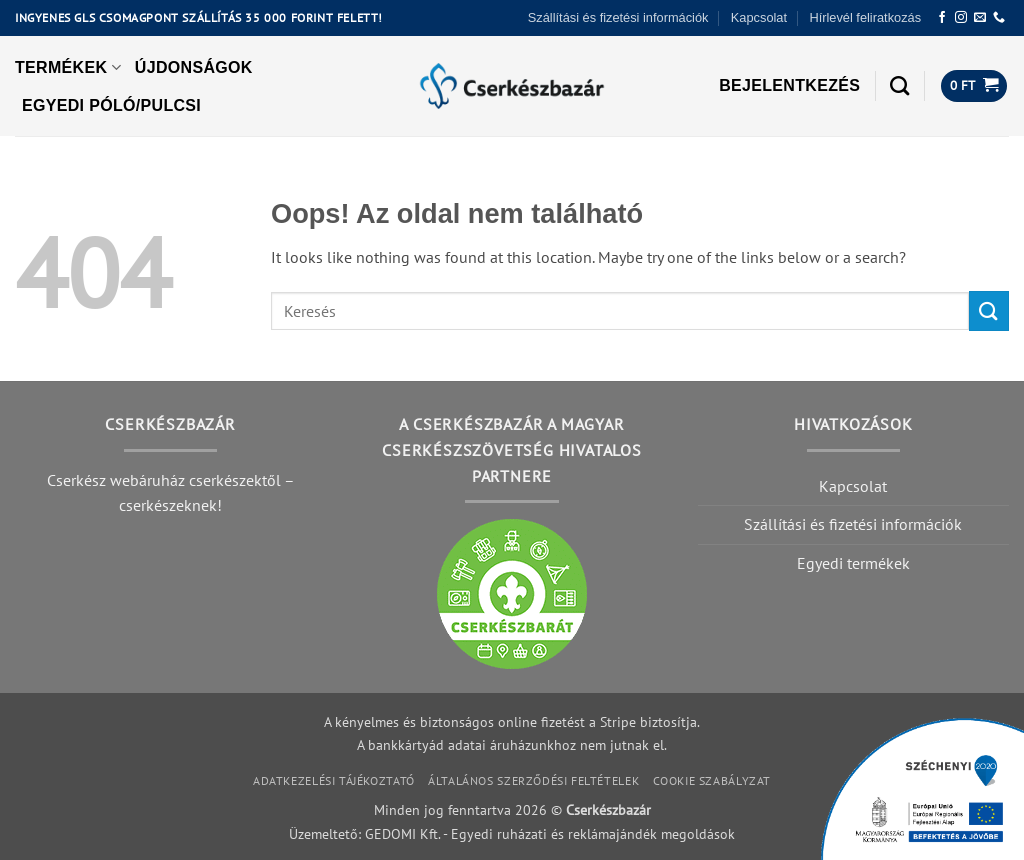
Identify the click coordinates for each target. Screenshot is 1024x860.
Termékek (68, 67)
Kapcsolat (759, 17)
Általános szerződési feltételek (533, 780)
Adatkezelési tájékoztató (334, 780)
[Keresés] (899, 85)
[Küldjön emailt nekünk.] (980, 18)
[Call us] (999, 18)
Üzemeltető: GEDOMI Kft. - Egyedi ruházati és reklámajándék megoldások (512, 833)
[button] (789, 86)
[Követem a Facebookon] (942, 18)
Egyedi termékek (853, 563)
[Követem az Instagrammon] (961, 18)
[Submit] (989, 310)
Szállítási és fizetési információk (618, 17)
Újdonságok (194, 67)
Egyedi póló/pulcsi (111, 105)
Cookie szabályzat (712, 780)
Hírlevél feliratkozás (865, 17)
